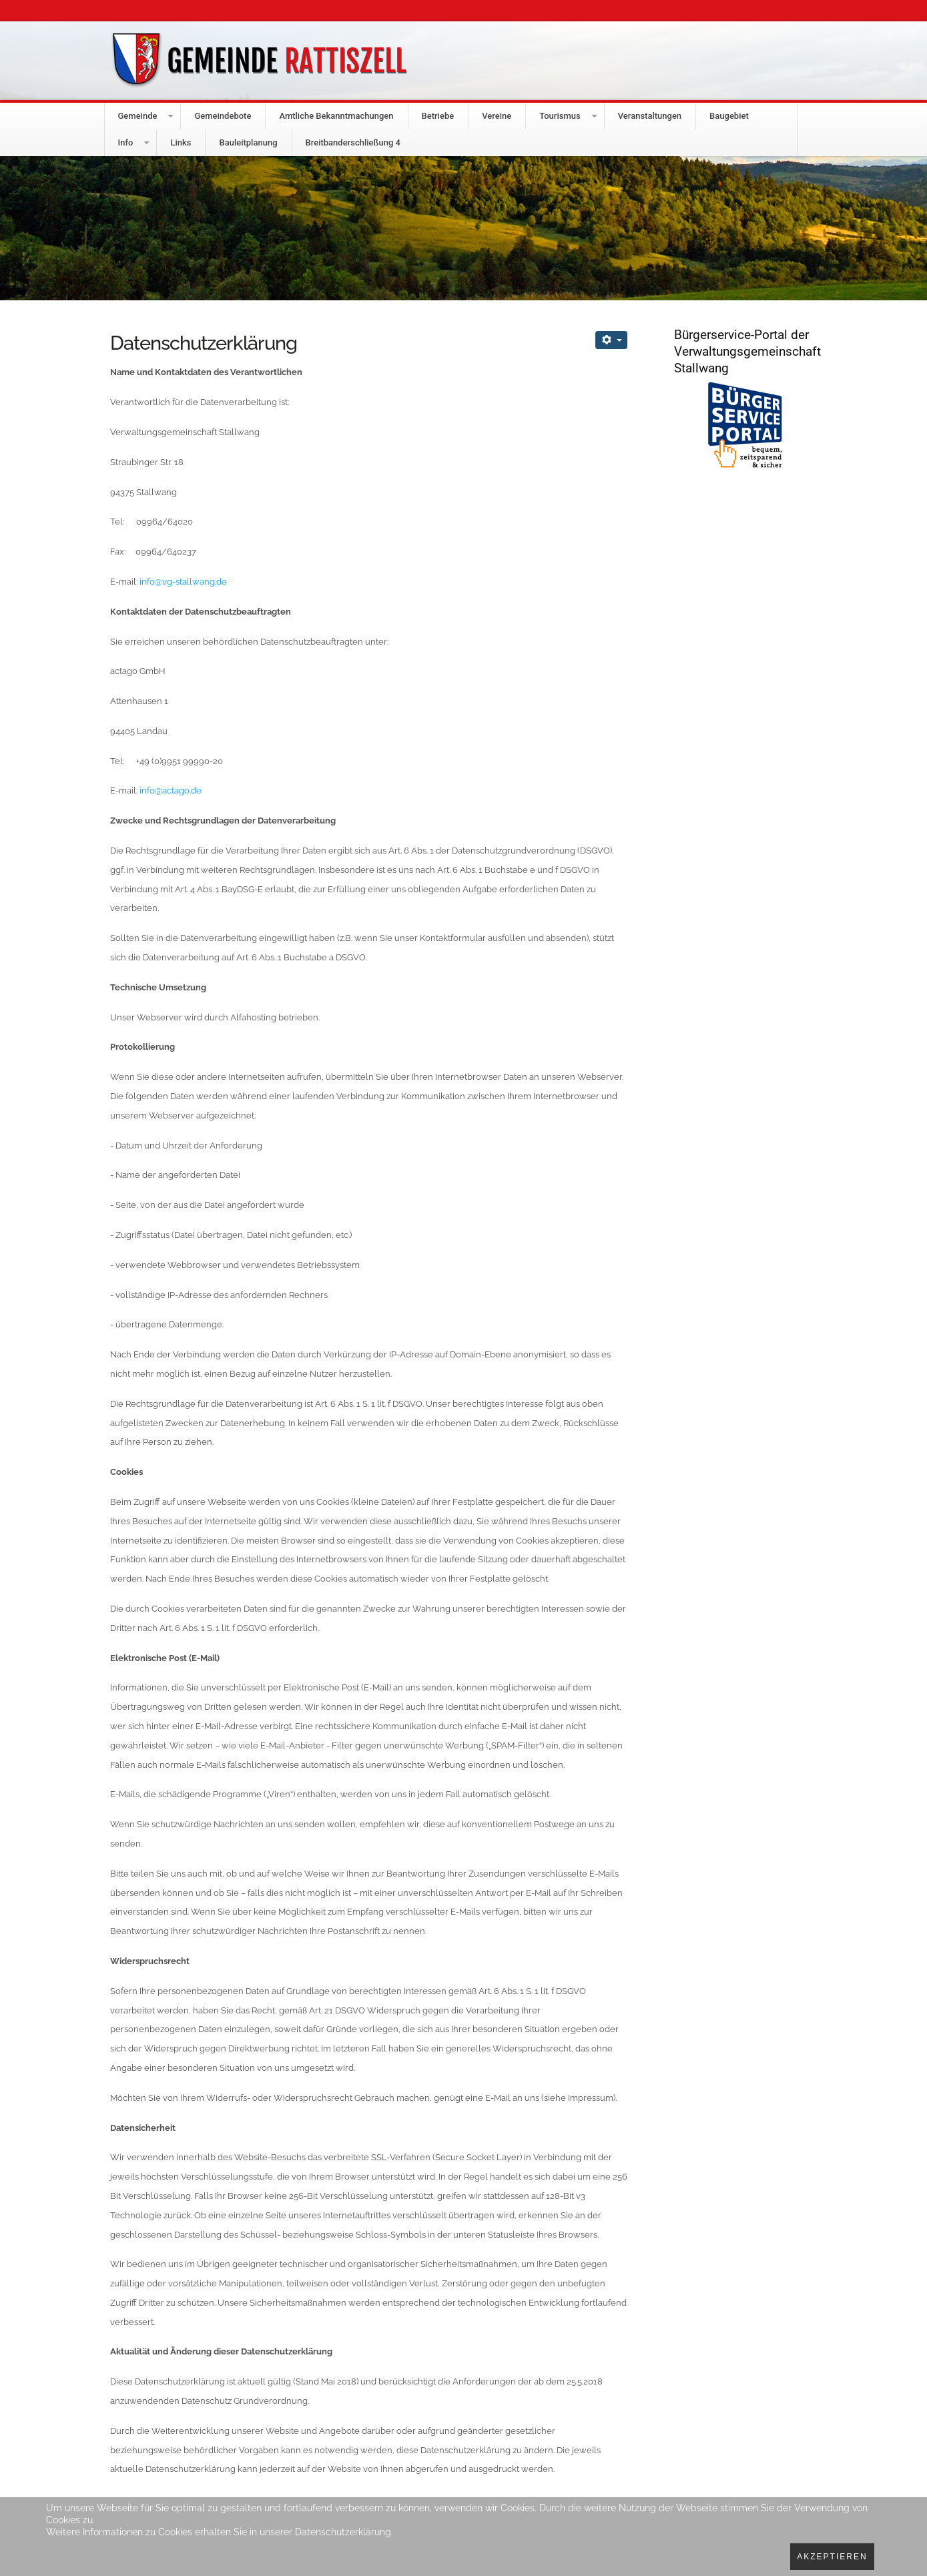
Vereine (496, 116)
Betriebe (438, 116)
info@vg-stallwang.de (183, 582)
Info (125, 142)
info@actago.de (170, 790)
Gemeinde (138, 116)
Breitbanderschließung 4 (353, 142)
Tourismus (560, 116)
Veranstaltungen (649, 116)
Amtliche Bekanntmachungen (336, 116)
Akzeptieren (832, 2556)
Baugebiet (729, 116)
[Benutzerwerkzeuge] (611, 340)
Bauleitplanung (248, 142)
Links (180, 142)
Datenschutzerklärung (343, 2532)
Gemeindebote (222, 116)
